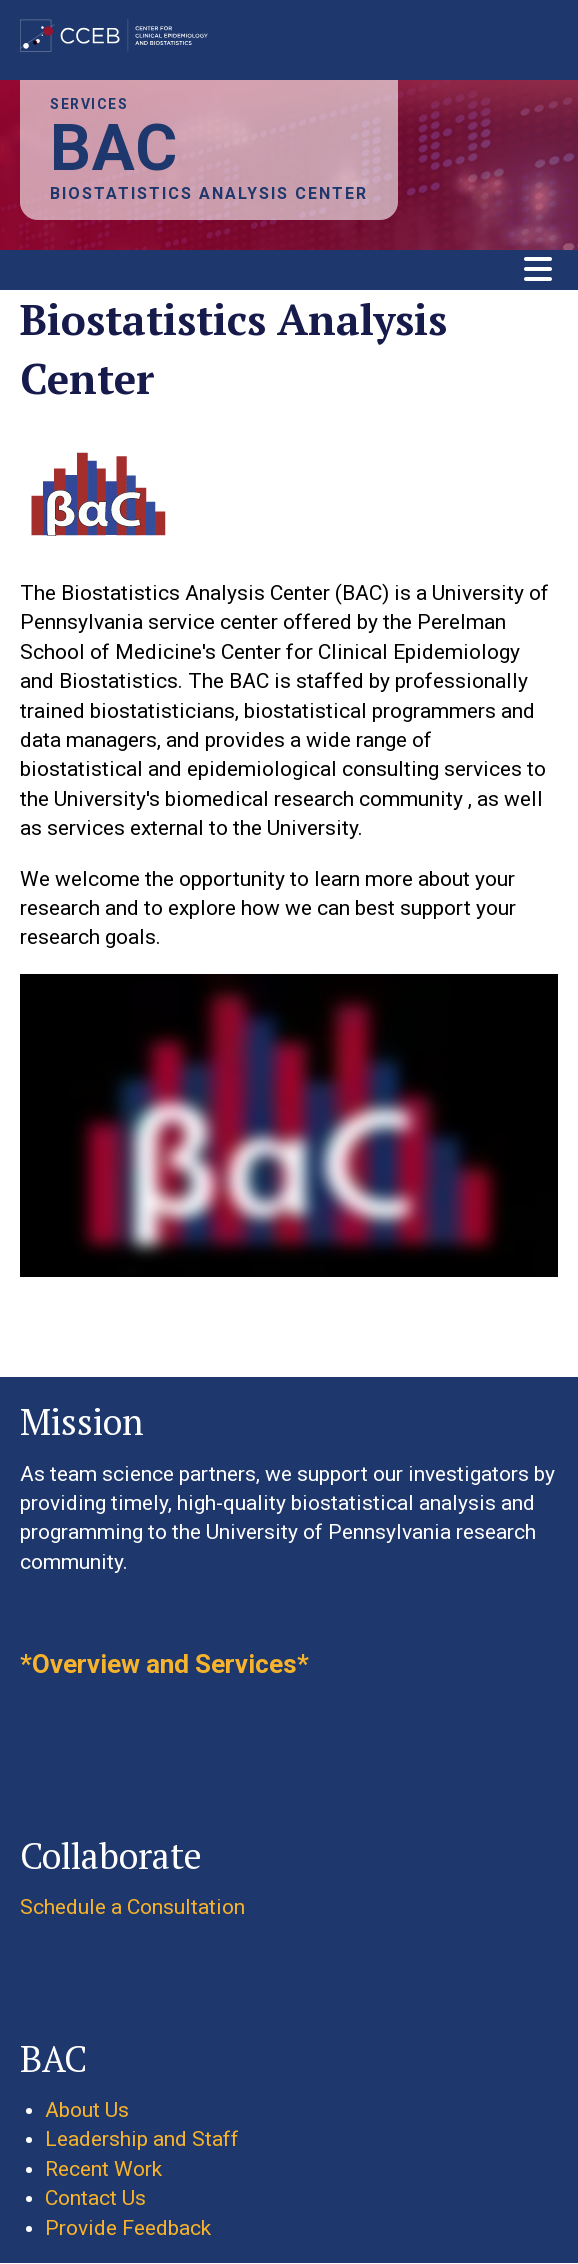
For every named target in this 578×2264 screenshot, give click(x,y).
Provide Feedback (128, 2228)
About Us (87, 2110)
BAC (114, 148)
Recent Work (103, 2169)
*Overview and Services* (164, 1664)
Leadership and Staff (142, 2139)
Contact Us (95, 2198)
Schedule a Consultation (132, 1907)
